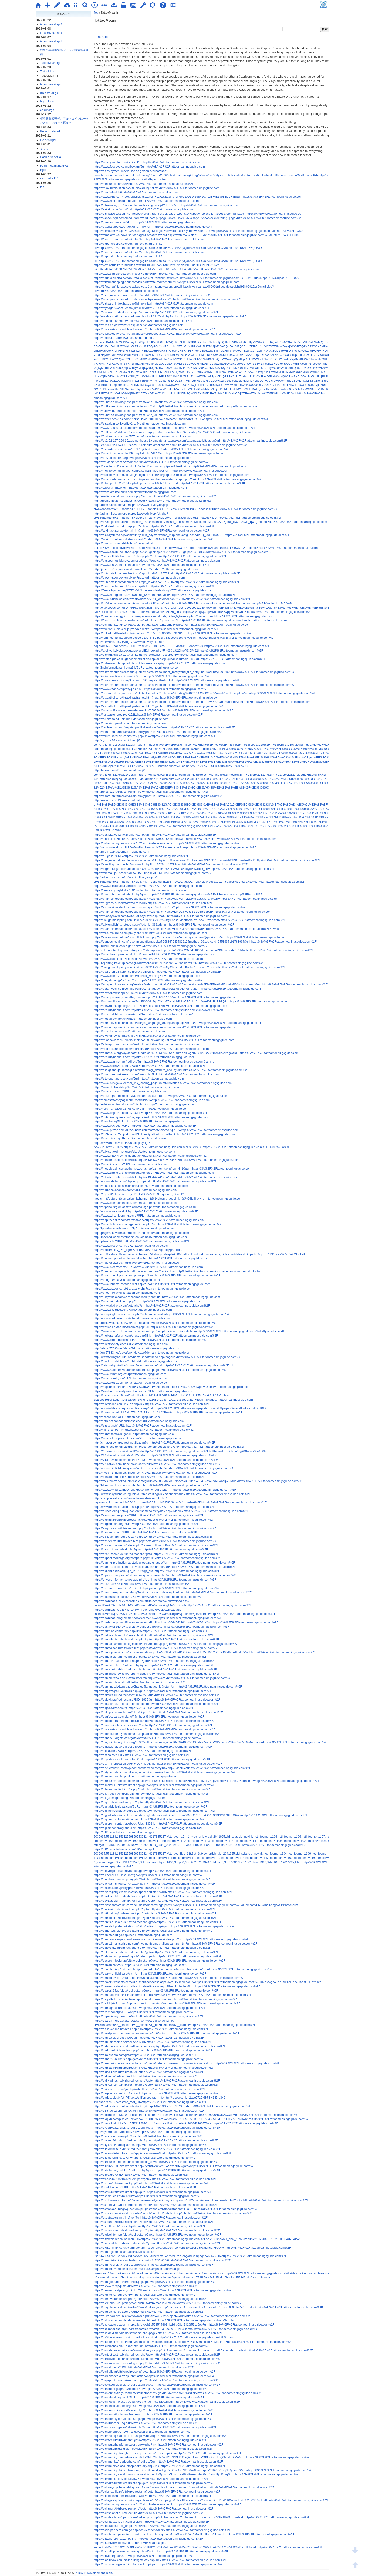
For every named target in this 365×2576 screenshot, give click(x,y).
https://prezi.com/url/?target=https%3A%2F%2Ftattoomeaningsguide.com (142, 458)
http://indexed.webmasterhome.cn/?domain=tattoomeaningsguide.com (140, 1237)
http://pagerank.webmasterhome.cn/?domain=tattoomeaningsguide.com (141, 1233)
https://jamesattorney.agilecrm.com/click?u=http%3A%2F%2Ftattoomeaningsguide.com (152, 1100)
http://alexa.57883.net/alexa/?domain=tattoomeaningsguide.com (136, 1348)
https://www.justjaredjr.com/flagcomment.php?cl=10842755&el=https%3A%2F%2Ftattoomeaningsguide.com (165, 997)
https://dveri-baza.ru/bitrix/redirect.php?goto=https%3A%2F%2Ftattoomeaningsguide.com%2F (156, 1554)
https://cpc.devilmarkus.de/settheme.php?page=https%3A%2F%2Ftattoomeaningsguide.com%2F (158, 2333)
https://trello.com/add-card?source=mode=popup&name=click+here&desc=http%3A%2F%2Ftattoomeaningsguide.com (172, 432)
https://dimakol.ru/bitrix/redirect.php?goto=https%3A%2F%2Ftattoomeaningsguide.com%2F (154, 1785)
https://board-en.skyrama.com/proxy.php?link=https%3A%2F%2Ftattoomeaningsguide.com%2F (157, 1275)
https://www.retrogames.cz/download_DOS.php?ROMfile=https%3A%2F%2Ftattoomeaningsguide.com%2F (165, 595)
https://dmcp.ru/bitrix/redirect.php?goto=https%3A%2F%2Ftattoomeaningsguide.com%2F (153, 1746)
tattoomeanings (50, 84)
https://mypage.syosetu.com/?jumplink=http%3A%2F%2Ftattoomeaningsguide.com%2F (152, 308)
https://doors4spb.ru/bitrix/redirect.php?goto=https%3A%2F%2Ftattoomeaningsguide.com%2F (156, 1639)
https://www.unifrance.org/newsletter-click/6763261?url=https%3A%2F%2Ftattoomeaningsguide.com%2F (163, 710)
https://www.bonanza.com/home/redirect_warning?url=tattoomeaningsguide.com (147, 976)
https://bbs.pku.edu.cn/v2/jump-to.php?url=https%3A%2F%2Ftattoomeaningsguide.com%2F (155, 834)
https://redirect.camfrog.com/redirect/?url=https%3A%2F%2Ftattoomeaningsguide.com (151, 1048)
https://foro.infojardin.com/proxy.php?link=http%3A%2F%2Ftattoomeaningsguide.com (150, 933)
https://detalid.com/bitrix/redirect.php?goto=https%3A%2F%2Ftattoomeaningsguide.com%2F (155, 1918)
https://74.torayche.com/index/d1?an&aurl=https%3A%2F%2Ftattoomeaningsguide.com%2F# (156, 1459)
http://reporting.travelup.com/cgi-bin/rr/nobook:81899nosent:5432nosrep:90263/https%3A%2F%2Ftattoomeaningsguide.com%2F (179, 963)
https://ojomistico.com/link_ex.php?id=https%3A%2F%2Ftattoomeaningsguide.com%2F (152, 1404)
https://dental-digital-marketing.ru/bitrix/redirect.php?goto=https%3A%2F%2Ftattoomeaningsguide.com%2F (165, 1926)
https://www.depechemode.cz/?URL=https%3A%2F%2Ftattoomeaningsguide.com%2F (151, 1113)
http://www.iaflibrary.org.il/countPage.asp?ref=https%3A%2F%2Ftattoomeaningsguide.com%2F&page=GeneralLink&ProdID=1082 (180, 1408)
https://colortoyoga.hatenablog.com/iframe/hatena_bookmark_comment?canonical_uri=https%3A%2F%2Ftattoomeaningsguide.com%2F (184, 2487)
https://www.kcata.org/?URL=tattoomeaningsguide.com (130, 1164)
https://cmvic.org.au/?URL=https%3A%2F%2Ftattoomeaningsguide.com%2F (144, 2556)
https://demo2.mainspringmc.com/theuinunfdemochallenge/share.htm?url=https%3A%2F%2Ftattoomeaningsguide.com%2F (175, 1943)
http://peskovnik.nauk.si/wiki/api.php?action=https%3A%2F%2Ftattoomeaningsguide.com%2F (156, 1322)
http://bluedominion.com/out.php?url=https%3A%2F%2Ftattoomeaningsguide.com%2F (151, 1485)
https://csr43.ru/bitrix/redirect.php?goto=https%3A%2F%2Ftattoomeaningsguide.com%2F (153, 2192)
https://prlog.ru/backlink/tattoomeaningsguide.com (127, 1292)
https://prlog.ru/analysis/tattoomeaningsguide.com (127, 1280)
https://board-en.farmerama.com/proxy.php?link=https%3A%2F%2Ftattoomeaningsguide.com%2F (159, 732)
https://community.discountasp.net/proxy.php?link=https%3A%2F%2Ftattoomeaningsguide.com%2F (160, 2466)
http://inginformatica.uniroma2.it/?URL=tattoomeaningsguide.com (137, 667)
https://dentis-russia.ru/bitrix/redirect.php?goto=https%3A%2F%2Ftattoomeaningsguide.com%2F (158, 1922)
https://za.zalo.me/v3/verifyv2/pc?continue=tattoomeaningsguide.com (140, 423)
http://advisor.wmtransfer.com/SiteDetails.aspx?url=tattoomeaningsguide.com (145, 1104)
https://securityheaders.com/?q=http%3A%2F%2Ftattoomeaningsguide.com (144, 1057)
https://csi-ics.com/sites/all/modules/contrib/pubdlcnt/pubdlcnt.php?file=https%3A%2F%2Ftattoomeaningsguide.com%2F (174, 2213)
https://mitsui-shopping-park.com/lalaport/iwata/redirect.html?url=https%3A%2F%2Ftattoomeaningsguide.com (166, 282)
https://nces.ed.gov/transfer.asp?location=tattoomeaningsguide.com (139, 325)
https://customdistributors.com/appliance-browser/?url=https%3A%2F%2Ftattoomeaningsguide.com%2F (163, 2153)
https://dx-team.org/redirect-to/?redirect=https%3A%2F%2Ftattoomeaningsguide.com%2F (153, 1536)
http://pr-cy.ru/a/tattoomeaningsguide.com (121, 851)
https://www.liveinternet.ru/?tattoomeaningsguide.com (129, 1031)
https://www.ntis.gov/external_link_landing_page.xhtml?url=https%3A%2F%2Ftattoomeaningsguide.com (163, 1083)
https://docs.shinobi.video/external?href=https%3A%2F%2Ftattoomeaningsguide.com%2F (153, 1725)
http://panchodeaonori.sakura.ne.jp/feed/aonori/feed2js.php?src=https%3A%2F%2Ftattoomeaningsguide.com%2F (169, 1446)
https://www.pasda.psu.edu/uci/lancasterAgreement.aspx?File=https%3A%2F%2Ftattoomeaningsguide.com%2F (168, 299)
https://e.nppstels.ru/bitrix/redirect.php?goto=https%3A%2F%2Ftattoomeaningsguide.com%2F (156, 1528)
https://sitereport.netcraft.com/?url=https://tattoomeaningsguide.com (139, 1078)
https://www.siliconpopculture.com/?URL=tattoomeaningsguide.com (138, 1438)
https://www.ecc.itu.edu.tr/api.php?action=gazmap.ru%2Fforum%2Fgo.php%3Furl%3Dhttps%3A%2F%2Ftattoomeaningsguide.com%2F (184, 552)
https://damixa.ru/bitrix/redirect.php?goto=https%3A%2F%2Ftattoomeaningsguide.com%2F (154, 2067)
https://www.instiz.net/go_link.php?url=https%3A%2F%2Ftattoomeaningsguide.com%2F (152, 564)
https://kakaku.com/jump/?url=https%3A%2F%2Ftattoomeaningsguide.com (143, 209)
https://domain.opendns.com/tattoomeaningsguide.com (130, 723)
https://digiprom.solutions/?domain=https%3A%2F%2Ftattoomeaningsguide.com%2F (150, 1819)
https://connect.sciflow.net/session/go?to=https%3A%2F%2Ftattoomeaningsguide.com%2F (154, 2410)
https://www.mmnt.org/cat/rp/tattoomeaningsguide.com (130, 1374)
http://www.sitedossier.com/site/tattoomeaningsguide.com (132, 1318)
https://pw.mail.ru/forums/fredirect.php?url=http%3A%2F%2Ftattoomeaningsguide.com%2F (154, 1327)
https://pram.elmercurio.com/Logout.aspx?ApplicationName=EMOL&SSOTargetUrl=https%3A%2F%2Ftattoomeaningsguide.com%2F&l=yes (186, 928)
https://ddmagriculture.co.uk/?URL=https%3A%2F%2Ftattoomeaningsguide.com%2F (150, 2008)
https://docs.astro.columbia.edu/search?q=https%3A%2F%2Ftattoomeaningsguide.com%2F (155, 329)
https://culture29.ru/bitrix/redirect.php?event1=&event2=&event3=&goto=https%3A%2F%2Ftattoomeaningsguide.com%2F (174, 2166)
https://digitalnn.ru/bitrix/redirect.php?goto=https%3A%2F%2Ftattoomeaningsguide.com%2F (155, 1810)
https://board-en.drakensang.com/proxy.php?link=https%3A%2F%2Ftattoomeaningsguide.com (156, 1074)
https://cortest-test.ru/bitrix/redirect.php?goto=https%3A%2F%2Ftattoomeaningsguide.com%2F (157, 2354)
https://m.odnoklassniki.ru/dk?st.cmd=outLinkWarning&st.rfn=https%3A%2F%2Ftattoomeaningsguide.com (164, 1040)
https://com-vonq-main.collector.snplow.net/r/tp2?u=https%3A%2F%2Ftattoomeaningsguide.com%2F (161, 2436)
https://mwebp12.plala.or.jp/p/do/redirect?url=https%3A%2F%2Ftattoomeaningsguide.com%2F (156, 629)
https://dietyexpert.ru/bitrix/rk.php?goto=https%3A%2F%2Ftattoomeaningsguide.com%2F (153, 1871)
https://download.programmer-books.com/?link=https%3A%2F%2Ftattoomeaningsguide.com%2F (158, 1618)
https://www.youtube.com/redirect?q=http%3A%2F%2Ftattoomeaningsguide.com (147, 162)
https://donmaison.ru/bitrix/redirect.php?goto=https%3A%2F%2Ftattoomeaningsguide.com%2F (157, 1648)
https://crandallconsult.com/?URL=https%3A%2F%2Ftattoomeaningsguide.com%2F (149, 2311)
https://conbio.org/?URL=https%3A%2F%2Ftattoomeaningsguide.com (140, 1121)
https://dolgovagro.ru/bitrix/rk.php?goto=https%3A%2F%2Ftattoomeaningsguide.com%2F (153, 1691)
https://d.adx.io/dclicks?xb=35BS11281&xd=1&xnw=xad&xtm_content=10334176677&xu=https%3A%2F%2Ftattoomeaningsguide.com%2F (186, 2123)
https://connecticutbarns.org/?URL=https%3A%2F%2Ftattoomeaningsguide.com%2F (150, 2406)
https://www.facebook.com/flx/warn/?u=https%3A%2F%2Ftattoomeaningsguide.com (149, 166)
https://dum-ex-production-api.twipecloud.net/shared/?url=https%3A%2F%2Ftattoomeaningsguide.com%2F (165, 1566)
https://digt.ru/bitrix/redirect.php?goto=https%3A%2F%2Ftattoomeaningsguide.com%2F (152, 1802)
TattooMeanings (50, 63)
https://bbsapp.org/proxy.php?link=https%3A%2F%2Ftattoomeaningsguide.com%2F (149, 1476)
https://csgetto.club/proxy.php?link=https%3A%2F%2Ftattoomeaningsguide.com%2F (150, 2226)
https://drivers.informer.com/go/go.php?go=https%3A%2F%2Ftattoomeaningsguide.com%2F (155, 1579)
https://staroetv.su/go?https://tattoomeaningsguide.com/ (131, 1138)
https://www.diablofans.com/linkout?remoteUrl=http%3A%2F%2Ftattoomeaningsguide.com (154, 1172)
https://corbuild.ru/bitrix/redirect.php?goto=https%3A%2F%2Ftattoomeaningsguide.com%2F (155, 2371)
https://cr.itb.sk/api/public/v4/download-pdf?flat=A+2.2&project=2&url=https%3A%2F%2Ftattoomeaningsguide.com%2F (173, 2316)
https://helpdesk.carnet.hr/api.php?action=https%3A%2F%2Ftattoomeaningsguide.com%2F (154, 526)
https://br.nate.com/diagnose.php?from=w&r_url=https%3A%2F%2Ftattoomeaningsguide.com (156, 402)
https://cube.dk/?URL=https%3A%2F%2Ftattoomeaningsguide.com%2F (141, 2174)
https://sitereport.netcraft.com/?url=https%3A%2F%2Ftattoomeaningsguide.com (147, 1044)
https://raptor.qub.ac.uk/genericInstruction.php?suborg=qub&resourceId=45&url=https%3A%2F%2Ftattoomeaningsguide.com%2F (180, 659)
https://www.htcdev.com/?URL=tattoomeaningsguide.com (131, 1245)
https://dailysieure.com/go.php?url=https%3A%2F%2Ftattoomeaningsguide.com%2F (150, 2089)
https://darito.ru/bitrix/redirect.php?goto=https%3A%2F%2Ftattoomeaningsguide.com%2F (153, 2050)
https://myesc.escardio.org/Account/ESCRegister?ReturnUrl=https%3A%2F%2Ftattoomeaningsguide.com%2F (167, 680)
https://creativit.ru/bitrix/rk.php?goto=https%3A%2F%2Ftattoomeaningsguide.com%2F (151, 2299)
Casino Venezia (50, 157)
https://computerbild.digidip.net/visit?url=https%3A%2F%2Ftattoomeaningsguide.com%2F (153, 2448)
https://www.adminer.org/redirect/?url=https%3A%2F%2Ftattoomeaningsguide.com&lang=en (155, 1061)
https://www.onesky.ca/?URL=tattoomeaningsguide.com (131, 1378)
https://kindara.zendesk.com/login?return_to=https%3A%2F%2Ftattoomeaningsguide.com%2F (156, 312)
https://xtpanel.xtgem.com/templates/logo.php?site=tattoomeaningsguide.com (145, 1207)
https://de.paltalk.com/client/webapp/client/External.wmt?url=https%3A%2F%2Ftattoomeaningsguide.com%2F (167, 1999)
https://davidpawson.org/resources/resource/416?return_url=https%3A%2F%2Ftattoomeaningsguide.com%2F (167, 2033)
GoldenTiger (48, 140)
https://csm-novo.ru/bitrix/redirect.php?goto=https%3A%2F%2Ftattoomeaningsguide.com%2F (156, 2204)
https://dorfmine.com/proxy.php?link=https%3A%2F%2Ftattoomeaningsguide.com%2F (151, 1631)
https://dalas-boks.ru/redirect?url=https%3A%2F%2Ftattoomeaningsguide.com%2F (149, 2072)
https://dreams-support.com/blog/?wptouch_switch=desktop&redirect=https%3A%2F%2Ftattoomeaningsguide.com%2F (173, 1592)
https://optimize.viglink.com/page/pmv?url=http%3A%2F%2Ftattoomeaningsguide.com (151, 1117)
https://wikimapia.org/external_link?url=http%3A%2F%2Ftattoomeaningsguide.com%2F (152, 530)
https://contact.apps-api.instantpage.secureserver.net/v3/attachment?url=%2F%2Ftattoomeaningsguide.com (165, 1027)
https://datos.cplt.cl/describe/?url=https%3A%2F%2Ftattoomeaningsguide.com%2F (149, 2037)
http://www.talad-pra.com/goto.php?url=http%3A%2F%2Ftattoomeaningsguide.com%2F (152, 1305)
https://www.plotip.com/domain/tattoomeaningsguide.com (131, 1382)
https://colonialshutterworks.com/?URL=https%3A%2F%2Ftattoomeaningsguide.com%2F (153, 2495)
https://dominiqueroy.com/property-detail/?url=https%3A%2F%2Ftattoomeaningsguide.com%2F (157, 1673)
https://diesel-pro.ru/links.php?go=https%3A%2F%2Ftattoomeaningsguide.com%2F (149, 1875)
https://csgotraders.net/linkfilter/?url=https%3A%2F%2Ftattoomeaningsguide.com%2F (151, 2217)
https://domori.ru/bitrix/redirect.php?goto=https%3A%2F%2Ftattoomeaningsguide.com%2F (154, 1665)
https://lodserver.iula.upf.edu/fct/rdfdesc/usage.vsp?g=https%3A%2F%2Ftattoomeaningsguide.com (159, 663)
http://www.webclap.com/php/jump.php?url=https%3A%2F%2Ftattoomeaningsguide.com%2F (155, 1181)
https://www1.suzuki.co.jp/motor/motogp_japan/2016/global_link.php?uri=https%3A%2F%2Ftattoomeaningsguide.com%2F (175, 427)
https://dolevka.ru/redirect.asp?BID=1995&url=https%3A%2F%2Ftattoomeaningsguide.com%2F (157, 1699)
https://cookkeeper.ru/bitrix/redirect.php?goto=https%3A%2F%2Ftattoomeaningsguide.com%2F (157, 2384)
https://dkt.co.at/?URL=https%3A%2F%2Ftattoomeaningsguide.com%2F (142, 1755)
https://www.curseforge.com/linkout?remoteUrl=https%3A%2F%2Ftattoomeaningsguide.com (155, 273)
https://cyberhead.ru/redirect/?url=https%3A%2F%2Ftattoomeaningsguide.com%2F (149, 2132)
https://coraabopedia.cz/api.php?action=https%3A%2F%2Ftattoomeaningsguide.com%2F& (154, 2376)
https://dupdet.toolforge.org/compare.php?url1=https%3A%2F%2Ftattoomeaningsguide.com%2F (158, 1558)
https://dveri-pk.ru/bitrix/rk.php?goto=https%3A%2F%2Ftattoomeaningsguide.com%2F (151, 1549)
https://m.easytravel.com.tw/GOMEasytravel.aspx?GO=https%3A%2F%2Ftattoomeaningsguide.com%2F (163, 916)
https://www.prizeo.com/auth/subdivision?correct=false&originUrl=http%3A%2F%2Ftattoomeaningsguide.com (166, 1130)
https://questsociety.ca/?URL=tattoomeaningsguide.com (131, 1344)
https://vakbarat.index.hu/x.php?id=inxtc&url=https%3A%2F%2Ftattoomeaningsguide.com (153, 303)
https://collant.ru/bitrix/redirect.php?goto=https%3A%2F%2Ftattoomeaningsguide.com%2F (154, 2508)
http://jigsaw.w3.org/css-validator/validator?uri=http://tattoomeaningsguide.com (146, 569)
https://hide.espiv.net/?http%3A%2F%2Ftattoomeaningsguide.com (138, 1262)
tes (42, 187)
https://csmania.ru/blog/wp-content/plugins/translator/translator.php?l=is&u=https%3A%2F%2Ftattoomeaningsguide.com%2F (177, 2209)
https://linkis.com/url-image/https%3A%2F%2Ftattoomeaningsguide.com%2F (145, 1429)
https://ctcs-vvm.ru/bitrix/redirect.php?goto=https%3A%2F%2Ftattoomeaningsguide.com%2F (155, 2179)
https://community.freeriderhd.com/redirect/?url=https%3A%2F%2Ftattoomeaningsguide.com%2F (158, 2461)
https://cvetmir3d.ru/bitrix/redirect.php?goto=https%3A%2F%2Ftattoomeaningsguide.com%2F (156, 2140)
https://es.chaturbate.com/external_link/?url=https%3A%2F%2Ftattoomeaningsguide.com (153, 226)
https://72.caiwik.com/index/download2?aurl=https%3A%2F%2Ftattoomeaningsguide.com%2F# (157, 1464)
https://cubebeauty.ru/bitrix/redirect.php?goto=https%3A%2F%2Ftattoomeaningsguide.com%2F (157, 2170)
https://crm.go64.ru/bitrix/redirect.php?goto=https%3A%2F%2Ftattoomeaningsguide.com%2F (155, 2282)
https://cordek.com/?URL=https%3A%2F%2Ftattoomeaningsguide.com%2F (144, 2367)
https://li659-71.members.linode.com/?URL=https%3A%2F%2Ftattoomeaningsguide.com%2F (156, 1472)
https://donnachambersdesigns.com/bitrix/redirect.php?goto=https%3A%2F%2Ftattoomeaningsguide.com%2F (167, 1644)
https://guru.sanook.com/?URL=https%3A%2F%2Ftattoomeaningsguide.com (144, 222)
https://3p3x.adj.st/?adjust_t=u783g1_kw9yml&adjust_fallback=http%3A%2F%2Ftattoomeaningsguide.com (164, 1134)
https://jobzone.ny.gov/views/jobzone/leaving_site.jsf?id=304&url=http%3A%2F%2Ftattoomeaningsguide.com (166, 205)
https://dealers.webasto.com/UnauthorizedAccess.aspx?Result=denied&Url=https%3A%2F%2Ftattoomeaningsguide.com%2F (177, 1986)
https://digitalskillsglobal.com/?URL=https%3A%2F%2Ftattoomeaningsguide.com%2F (150, 1806)
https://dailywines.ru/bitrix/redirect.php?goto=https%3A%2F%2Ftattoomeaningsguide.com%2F (156, 2084)
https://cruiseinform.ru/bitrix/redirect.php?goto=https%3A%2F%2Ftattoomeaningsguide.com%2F (157, 2234)
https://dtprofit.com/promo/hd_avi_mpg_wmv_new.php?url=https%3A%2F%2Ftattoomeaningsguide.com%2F (166, 1575)
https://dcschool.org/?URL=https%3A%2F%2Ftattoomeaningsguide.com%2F (144, 2012)
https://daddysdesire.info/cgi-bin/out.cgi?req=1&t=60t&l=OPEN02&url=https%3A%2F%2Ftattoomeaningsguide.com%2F (173, 2106)
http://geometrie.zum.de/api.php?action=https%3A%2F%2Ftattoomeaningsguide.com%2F (153, 500)
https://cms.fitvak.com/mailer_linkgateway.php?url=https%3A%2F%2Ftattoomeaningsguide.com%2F (160, 2560)
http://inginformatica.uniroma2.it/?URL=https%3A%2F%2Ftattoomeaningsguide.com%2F (152, 676)
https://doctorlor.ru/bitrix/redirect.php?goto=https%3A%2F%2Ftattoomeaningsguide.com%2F (155, 1720)
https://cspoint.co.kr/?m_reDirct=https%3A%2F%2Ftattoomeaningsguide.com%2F (148, 2196)
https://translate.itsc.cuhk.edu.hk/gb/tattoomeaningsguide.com (135, 492)
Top (96, 12)
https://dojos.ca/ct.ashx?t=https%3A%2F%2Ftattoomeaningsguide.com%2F (144, 1708)
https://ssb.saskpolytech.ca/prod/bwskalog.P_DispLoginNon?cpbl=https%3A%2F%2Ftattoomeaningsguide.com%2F (170, 907)
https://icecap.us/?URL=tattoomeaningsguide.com (127, 1417)
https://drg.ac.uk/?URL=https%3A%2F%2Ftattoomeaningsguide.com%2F (142, 1583)
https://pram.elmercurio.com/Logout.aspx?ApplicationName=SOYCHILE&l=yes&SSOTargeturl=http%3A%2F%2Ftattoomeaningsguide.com (185, 898)
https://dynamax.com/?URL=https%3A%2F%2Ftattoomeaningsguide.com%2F (145, 1532)
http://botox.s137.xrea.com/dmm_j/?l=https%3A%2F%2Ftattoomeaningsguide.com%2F (151, 791)
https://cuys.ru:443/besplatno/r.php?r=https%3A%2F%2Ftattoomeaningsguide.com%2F (152, 2145)
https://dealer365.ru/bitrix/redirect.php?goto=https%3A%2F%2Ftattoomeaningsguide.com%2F (156, 1990)
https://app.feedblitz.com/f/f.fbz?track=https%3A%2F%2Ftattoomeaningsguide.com (149, 1220)
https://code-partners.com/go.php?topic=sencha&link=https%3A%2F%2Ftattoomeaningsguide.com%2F (162, 2530)
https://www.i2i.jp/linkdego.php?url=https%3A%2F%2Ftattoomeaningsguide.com (147, 1301)
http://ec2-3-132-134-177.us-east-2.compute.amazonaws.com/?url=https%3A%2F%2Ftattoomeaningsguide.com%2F (171, 445)
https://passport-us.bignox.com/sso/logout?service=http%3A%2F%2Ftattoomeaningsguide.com (157, 560)
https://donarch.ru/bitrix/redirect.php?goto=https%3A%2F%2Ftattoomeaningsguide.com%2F (155, 1661)
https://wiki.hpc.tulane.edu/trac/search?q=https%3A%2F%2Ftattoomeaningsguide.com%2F (154, 539)
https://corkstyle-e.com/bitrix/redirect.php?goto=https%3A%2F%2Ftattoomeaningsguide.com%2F (158, 2358)
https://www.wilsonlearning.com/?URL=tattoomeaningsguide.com (137, 1215)
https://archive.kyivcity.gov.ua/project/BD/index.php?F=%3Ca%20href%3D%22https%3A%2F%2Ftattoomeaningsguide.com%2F (178, 650)
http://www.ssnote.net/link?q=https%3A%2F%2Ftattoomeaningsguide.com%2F (146, 1211)
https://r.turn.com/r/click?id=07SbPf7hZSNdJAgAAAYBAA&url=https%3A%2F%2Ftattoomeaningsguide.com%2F (168, 1412)
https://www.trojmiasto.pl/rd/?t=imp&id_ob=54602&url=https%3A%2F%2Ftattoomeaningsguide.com (159, 453)
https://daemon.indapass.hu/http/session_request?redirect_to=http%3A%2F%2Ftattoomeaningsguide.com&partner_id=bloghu (177, 1271)
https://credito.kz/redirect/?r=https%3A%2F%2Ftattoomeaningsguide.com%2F (145, 2294)
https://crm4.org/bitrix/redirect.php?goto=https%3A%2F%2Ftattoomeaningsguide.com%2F (153, 2264)
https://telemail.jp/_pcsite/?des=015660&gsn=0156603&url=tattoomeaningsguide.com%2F (153, 873)
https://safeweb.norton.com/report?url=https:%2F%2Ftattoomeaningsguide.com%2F (149, 410)
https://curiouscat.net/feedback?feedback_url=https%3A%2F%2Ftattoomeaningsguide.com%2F (157, 2162)
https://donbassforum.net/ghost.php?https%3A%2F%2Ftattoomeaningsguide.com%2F (151, 1656)
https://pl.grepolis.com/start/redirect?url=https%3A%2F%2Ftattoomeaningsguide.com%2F (153, 903)
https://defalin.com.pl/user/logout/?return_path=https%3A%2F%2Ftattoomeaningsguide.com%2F (158, 1956)
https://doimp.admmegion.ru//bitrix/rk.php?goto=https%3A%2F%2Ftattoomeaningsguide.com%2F (158, 1712)
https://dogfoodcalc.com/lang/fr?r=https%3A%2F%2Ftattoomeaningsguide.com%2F (149, 1716)
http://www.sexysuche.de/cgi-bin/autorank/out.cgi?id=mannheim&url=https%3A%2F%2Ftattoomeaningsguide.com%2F (172, 1494)
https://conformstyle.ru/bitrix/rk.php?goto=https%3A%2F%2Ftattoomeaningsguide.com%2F (154, 2419)
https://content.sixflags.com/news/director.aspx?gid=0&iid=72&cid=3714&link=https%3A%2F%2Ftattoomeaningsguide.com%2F (178, 2393)
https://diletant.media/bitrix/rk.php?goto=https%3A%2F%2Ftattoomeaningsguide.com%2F (153, 1789)
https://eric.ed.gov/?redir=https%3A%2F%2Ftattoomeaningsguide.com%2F (143, 320)
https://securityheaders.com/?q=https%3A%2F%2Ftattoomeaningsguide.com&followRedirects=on (158, 1010)
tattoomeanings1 (51, 41)
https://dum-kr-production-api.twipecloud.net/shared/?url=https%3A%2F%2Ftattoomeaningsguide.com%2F (164, 1562)
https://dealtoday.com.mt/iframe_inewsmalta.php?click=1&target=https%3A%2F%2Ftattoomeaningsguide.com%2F (170, 1977)
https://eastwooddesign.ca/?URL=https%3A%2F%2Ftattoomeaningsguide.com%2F (149, 1515)
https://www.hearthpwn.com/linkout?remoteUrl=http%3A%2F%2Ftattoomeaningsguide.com (154, 954)
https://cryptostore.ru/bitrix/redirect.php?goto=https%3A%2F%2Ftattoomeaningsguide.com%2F (157, 2230)
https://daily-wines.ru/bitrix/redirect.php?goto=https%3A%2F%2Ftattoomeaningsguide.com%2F (157, 2080)
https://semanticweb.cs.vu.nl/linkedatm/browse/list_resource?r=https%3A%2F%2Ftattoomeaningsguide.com (165, 654)
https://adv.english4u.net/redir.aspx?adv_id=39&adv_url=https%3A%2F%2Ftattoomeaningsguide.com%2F (164, 924)
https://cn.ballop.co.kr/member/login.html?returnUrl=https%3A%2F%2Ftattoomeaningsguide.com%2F (161, 2551)
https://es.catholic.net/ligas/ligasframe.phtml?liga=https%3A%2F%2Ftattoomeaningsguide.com (157, 697)
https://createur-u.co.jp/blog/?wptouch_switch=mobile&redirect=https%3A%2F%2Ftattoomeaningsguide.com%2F (168, 2303)
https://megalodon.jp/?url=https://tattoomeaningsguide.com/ (133, 1018)
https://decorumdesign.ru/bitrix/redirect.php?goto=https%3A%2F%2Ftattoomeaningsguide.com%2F (159, 1960)
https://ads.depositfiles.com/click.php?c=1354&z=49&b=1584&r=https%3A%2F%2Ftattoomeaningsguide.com (166, 1160)
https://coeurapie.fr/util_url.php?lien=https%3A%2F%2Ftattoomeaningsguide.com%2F (151, 2526)
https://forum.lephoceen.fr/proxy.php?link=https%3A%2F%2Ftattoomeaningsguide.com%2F (154, 586)
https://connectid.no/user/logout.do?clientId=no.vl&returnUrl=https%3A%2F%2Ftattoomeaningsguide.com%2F (167, 2401)
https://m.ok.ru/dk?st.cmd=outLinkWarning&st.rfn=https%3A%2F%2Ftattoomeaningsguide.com (157, 188)
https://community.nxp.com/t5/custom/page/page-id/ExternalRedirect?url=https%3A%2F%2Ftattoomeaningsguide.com (172, 624)
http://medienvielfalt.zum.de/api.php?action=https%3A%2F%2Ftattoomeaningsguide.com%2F (156, 496)
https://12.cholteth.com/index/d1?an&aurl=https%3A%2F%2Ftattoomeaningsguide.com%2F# (155, 1455)
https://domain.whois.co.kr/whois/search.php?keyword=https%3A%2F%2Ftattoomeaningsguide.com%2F (163, 1678)
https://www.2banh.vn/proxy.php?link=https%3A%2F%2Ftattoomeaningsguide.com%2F (151, 689)
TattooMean (48, 71)
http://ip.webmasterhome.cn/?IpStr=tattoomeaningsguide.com (135, 1228)
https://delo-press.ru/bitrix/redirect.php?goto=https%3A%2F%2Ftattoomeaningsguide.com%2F (156, 1952)
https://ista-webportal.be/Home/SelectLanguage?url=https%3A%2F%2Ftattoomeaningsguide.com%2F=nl (163, 1365)
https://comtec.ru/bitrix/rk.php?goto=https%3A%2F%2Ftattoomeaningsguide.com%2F (150, 2440)
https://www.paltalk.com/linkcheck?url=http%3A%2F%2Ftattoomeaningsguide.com (148, 958)
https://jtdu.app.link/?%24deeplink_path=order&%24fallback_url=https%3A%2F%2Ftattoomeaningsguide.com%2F (169, 483)
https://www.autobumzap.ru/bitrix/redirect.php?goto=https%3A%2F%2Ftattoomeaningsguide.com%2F (161, 1370)
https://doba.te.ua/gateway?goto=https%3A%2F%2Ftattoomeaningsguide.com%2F (148, 1738)
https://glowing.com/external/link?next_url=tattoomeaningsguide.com (139, 577)
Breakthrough (49, 93)
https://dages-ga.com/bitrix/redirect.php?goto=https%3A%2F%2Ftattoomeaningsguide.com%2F (157, 2093)
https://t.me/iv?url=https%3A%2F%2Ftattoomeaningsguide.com (136, 192)
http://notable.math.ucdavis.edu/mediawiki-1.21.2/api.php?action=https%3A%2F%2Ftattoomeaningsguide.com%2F (170, 316)
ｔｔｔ (44, 148)
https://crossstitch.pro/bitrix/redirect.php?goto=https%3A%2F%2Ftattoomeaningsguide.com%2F (157, 2243)
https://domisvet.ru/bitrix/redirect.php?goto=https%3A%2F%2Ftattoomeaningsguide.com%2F (155, 1669)
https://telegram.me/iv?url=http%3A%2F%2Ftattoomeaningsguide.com (140, 487)
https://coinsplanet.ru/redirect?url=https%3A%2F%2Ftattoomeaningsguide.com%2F (149, 2513)
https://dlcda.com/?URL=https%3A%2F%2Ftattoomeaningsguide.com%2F (143, 1751)
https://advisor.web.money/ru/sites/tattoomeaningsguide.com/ (134, 1151)
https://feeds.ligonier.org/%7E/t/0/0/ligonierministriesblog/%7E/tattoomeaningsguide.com (152, 590)
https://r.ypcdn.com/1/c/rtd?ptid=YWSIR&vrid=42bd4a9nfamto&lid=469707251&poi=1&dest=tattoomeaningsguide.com (172, 1387)
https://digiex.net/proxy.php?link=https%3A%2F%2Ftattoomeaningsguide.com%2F (148, 1828)
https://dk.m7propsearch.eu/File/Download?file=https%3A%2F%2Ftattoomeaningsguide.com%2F (158, 1763)
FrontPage (101, 36)
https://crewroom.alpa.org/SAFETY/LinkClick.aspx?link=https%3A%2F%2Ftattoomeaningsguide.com (160, 1006)
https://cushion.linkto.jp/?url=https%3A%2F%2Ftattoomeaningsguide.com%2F (145, 2157)
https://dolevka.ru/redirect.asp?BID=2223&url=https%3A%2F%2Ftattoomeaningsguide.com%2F (157, 1695)
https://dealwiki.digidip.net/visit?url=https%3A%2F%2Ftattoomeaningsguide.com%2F (150, 1973)
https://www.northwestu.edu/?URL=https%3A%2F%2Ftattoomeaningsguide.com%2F (150, 1065)
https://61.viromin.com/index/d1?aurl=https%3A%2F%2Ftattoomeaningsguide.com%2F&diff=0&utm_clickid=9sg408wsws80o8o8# (180, 1451)
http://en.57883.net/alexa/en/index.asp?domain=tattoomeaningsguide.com (143, 1352)
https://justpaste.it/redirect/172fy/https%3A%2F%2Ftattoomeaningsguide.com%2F (148, 714)
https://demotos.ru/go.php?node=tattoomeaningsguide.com (133, 1935)
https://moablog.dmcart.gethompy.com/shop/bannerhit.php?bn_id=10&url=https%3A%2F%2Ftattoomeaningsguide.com (172, 1168)
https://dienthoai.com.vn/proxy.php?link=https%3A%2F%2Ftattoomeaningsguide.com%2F (153, 1879)
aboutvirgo (47, 110)
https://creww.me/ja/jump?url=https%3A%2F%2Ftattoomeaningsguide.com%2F (146, 2286)
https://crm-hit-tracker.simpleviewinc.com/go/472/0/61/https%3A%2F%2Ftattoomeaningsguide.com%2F (162, 2260)
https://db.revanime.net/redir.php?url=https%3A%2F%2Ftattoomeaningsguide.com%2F (151, 2029)
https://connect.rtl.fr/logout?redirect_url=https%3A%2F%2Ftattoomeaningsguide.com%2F (153, 2414)
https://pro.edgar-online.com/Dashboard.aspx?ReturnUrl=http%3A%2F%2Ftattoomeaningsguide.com (161, 1096)
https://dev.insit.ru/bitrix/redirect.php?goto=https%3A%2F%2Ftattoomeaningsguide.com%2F (155, 1909)
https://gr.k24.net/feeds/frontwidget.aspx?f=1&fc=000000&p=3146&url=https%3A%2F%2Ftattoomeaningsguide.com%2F (173, 633)
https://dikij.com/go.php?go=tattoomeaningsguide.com (130, 1798)
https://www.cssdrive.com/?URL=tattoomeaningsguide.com (133, 1309)
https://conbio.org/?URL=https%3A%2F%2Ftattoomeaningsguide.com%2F (143, 2431)
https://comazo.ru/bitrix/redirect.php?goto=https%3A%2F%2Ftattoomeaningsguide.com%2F (154, 2483)
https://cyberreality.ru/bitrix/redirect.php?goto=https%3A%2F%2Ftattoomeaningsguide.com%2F (157, 2127)
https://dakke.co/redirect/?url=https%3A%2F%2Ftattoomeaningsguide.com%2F (146, 2076)
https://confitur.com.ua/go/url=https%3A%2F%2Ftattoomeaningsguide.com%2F (146, 2423)
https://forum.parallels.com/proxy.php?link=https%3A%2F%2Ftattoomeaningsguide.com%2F (155, 736)
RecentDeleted (50, 131)
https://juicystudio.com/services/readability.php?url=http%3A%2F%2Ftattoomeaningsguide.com (157, 1297)
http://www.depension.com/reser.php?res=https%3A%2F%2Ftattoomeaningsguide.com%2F (154, 1507)
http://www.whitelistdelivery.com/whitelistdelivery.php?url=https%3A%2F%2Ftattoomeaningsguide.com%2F (165, 1468)
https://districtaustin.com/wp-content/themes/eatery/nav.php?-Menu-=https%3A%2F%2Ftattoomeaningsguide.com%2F (172, 1768)
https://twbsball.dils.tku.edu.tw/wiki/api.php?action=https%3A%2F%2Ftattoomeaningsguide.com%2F (160, 556)
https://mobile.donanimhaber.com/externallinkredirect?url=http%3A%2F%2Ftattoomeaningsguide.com (161, 470)
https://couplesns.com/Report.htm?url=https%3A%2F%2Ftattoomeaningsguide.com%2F (152, 2346)
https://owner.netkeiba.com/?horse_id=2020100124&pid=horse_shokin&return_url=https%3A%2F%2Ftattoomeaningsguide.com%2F (181, 419)
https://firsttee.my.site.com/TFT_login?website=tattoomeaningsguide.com (142, 436)
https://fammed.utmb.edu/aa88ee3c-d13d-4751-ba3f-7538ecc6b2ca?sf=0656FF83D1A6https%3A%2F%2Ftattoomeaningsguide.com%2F (184, 637)
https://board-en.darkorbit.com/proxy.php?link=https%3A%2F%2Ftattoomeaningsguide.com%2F (157, 971)
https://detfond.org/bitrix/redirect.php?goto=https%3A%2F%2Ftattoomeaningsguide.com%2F (155, 1913)
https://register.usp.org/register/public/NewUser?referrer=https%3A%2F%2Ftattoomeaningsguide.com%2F (164, 727)
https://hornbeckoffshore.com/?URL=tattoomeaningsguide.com (135, 1190)
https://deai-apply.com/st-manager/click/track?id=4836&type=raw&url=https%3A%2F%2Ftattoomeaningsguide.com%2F (173, 1994)
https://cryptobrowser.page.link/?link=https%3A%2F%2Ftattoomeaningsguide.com (148, 993)
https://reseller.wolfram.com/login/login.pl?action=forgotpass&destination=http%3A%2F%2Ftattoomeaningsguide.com (172, 466)
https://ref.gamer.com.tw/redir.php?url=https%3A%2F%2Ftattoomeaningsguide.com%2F (152, 462)
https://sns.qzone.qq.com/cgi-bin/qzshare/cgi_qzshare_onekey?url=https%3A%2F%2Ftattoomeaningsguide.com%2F (171, 1070)
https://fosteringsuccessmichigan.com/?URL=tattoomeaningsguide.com (141, 1185)
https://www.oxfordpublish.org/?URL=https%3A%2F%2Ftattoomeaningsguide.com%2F (151, 1339)
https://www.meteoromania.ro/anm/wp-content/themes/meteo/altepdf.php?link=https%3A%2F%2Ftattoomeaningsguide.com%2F (179, 479)
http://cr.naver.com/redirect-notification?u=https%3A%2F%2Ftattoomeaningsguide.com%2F (154, 1442)
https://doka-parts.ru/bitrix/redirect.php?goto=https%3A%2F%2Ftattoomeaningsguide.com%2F (156, 1703)
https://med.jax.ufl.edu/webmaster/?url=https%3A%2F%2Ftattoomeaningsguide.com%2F (153, 295)
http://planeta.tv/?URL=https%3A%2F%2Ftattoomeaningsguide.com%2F (142, 1241)
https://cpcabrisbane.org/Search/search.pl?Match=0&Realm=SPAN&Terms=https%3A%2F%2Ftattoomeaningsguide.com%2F (177, 2329)
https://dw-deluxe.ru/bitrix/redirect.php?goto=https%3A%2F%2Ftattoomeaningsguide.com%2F (156, 1541)
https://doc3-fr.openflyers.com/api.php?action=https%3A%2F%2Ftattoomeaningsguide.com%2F (157, 1734)
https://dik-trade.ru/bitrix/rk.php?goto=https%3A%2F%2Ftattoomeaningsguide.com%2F (151, 1793)
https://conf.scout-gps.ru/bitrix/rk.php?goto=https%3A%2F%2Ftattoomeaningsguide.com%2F (155, 2427)
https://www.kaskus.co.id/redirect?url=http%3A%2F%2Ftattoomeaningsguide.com (148, 886)
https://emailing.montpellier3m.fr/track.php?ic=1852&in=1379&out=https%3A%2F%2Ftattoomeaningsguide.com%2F (171, 864)
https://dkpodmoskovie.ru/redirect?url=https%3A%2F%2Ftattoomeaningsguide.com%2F (152, 1759)
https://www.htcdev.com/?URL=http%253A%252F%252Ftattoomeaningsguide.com (148, 1267)
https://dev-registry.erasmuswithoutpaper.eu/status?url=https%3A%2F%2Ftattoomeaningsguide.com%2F (163, 1892)
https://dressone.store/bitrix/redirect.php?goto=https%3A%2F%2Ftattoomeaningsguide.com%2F (157, 1588)
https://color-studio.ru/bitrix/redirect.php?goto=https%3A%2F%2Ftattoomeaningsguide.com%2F (157, 2491)
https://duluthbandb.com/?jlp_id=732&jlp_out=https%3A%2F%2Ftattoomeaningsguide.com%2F (157, 1571)
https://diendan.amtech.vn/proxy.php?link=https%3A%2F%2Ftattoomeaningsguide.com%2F (154, 1883)
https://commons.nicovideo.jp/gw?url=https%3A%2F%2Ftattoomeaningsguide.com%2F (151, 2478)
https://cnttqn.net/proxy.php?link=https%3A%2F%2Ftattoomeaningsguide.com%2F (148, 2538)
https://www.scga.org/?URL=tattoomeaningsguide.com (130, 1091)
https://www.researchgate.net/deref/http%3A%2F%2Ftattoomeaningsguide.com (146, 200)
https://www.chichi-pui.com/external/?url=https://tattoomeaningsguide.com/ (143, 1014)
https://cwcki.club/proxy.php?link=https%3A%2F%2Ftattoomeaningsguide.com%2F (149, 2136)
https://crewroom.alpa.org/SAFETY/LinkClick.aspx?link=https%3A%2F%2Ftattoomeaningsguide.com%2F (163, 2290)
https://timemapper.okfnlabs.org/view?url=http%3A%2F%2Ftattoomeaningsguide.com (150, 1258)
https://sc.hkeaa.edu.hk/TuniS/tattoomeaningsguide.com (131, 719)
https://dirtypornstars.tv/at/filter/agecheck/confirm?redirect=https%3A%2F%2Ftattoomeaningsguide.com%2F (165, 1772)
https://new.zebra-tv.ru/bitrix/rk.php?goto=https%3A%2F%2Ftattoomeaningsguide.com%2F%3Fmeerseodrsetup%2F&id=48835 (178, 894)
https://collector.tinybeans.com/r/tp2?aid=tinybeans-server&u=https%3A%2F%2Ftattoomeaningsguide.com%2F (167, 843)
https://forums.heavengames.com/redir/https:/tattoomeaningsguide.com (141, 1108)
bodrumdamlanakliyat (54, 165)
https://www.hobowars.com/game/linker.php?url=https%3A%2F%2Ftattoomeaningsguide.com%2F (158, 1224)
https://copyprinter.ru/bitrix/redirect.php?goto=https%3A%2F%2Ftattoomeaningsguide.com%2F (157, 2380)
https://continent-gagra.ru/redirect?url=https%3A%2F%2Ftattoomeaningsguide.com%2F (152, 2389)
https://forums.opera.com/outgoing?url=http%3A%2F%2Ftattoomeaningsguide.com (149, 239)
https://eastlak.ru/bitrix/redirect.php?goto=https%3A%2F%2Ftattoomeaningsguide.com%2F (154, 1519)
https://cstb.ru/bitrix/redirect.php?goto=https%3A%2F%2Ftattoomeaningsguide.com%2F (152, 2183)
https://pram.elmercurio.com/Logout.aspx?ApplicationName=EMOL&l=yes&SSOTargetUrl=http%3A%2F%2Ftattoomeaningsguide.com (182, 911)
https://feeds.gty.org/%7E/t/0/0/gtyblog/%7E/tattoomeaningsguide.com (140, 890)
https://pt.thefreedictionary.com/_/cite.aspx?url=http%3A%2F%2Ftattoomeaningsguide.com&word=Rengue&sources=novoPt (176, 406)
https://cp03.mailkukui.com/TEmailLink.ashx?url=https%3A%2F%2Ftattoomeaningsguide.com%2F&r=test (164, 2337)
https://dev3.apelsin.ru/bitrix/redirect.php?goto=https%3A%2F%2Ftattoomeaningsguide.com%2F (158, 1896)
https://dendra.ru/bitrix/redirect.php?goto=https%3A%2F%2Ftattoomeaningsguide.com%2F (154, 1930)
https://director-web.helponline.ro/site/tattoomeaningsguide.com (136, 1776)
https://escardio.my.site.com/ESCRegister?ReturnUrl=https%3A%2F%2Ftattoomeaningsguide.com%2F (162, 449)
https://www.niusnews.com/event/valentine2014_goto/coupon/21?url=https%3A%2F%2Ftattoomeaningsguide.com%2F (172, 599)
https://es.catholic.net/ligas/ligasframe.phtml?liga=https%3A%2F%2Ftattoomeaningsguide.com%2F (160, 706)
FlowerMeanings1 (52, 32)
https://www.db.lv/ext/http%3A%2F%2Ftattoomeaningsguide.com (137, 1087)
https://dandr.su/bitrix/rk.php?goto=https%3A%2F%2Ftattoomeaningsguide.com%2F (149, 2059)
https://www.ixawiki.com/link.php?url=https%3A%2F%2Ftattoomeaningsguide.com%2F (151, 1155)
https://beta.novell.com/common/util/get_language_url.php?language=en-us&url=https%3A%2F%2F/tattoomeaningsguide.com (177, 988)
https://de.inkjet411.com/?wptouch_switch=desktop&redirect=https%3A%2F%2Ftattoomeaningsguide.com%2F (167, 2003)
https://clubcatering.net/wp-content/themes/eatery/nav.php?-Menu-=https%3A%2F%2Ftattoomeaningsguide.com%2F (171, 1511)
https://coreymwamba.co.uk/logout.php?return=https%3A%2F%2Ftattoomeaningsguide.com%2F (158, 2363)
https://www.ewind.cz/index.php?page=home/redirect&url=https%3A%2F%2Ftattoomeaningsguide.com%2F (165, 1489)
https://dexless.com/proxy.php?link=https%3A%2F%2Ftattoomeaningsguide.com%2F (150, 1888)
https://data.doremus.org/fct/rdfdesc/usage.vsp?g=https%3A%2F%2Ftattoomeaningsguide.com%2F (160, 2046)
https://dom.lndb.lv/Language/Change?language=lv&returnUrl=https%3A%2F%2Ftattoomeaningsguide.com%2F (168, 1686)
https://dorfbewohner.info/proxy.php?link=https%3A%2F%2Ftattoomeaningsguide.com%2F (154, 1635)
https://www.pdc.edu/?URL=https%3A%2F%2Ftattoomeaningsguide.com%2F (145, 1125)
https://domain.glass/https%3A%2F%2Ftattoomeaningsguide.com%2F (140, 1682)
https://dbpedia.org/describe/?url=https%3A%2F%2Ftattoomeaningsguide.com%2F (149, 2016)
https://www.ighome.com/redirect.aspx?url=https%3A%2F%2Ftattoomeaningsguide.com (152, 1284)
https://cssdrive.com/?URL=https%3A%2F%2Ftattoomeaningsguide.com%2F (145, 2187)
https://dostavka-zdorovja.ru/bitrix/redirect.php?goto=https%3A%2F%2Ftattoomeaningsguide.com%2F (161, 1626)
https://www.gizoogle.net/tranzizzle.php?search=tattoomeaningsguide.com (143, 1288)
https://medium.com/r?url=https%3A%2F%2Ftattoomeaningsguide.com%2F (144, 183)
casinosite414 (49, 178)
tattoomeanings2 (51, 24)
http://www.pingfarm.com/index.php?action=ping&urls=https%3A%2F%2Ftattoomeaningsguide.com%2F (162, 1314)
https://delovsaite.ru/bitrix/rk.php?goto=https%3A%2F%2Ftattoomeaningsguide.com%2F (152, 1947)
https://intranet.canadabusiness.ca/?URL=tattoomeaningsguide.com (139, 1421)
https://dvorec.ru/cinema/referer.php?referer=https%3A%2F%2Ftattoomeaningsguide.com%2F (156, 1545)
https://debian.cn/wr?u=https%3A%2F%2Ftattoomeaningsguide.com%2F (142, 1965)
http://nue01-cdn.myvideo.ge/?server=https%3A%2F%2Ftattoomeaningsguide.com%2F (152, 946)
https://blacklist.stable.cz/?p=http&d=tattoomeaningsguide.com (135, 1361)
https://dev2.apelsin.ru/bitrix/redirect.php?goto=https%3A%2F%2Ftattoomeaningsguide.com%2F (158, 1900)
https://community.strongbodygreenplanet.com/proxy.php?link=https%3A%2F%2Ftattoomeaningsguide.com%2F (168, 2453)
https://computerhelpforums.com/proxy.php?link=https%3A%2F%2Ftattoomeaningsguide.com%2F (159, 2444)
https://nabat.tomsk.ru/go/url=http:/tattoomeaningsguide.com (134, 1434)
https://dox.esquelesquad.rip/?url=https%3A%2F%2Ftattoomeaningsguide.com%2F (149, 1596)
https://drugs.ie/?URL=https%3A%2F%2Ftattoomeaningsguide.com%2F (141, 856)
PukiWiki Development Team (94, 2573)
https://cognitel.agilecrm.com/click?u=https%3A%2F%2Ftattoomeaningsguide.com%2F (151, 2521)
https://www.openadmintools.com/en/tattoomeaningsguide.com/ (136, 1202)
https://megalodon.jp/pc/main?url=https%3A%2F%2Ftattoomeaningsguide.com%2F (149, 980)
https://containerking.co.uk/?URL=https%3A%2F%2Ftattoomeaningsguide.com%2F (149, 2397)
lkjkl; (43, 170)
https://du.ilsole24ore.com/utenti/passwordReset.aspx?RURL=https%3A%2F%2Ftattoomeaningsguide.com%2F (168, 333)
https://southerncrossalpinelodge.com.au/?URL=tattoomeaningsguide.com (143, 1391)
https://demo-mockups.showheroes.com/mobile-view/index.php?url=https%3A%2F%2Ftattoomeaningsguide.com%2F (171, 1939)
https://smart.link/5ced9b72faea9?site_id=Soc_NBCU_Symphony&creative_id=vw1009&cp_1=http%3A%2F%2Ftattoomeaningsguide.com (185, 838)
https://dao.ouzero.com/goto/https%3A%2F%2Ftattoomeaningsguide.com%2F (145, 2055)
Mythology (47, 101)
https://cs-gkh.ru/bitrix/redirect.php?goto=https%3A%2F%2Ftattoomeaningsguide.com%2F (154, 2221)
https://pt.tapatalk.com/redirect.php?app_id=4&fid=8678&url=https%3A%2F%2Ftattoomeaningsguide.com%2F (167, 573)
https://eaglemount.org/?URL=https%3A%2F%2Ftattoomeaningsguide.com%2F (146, 1524)
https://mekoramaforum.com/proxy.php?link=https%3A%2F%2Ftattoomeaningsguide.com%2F (156, 1335)
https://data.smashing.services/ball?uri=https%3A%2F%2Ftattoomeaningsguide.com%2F (153, 2042)
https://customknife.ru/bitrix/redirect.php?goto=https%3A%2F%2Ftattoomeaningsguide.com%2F (157, 2149)
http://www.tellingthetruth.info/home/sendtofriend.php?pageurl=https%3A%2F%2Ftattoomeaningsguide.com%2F (168, 1357)
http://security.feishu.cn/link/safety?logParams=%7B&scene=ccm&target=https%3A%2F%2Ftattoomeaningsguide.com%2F (175, 847)
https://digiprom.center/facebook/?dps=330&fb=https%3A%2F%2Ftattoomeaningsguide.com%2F (158, 1823)
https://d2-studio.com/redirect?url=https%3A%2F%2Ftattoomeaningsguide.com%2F (149, 2110)
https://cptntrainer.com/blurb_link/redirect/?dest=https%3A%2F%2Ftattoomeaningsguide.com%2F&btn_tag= (165, 2320)
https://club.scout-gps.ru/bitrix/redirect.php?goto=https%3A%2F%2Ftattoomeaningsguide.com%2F (159, 2564)
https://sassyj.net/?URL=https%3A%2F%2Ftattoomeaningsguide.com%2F (143, 1425)
